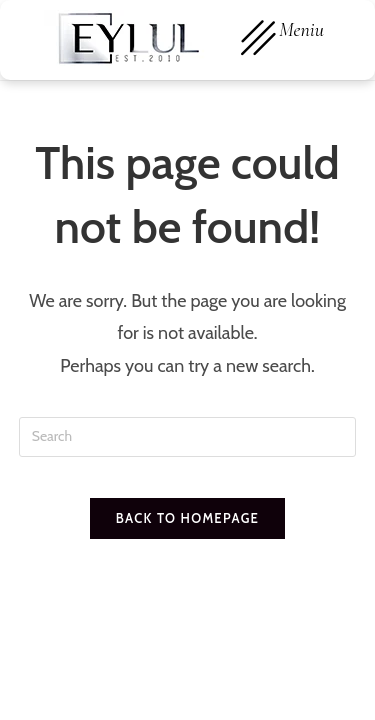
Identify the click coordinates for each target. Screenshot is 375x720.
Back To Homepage (187, 518)
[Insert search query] (188, 437)
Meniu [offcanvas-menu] (282, 39)
